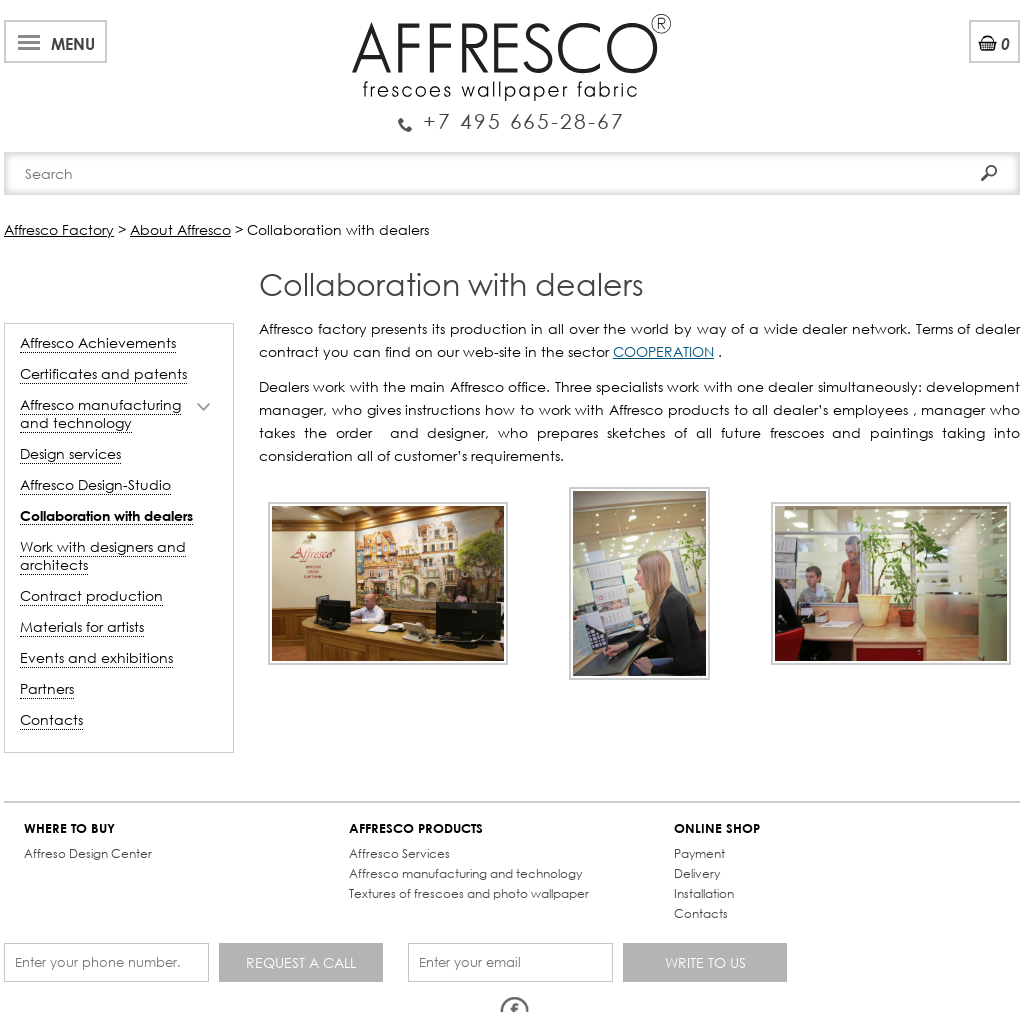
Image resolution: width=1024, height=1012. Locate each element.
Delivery (697, 873)
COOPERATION (663, 351)
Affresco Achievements (98, 342)
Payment (699, 853)
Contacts (51, 719)
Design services (70, 453)
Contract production (91, 595)
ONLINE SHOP (717, 828)
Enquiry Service (511, 113)
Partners (47, 688)
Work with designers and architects (103, 555)
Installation (704, 893)
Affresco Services (399, 853)
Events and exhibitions (96, 657)
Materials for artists (82, 626)
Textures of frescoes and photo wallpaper (469, 893)
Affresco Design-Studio (95, 484)
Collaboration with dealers (106, 515)
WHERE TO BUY (69, 828)
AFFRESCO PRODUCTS (416, 828)
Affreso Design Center (88, 853)
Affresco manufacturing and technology (100, 413)
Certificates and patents (103, 373)
